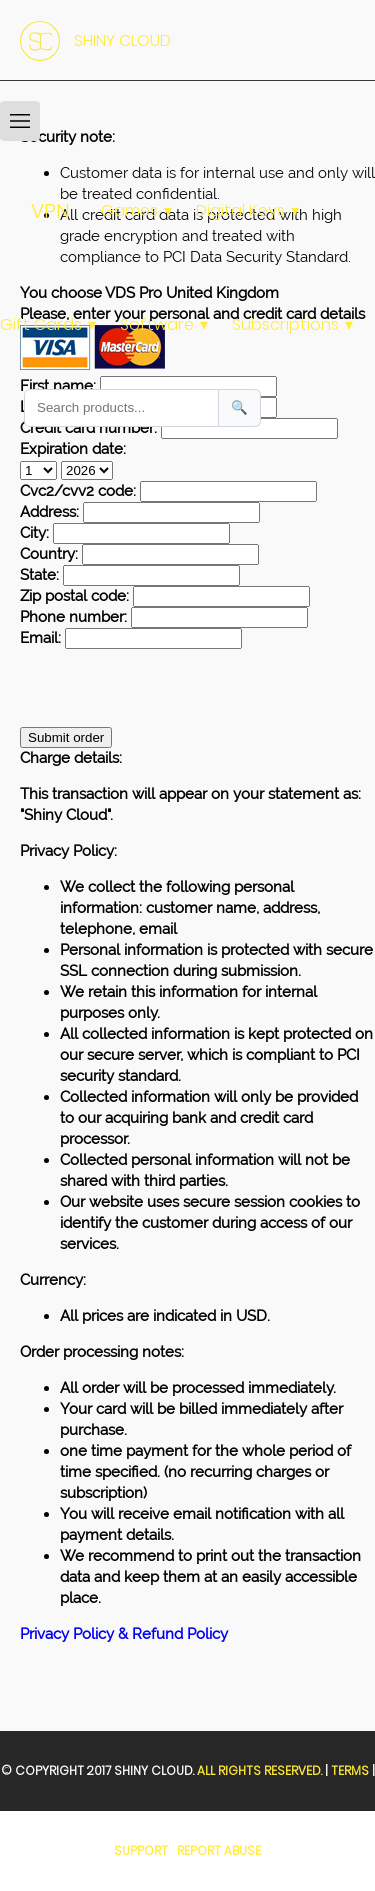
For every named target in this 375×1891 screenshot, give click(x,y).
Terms (350, 1770)
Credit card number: (88, 428)
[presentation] (172, 688)
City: (34, 533)
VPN (50, 211)
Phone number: (73, 617)
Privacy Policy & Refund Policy (124, 1634)
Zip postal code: (74, 596)
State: (39, 575)
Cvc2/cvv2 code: (78, 491)
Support (141, 1850)
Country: (49, 554)
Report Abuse (219, 1850)
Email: (40, 638)
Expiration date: (73, 449)
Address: (49, 512)
